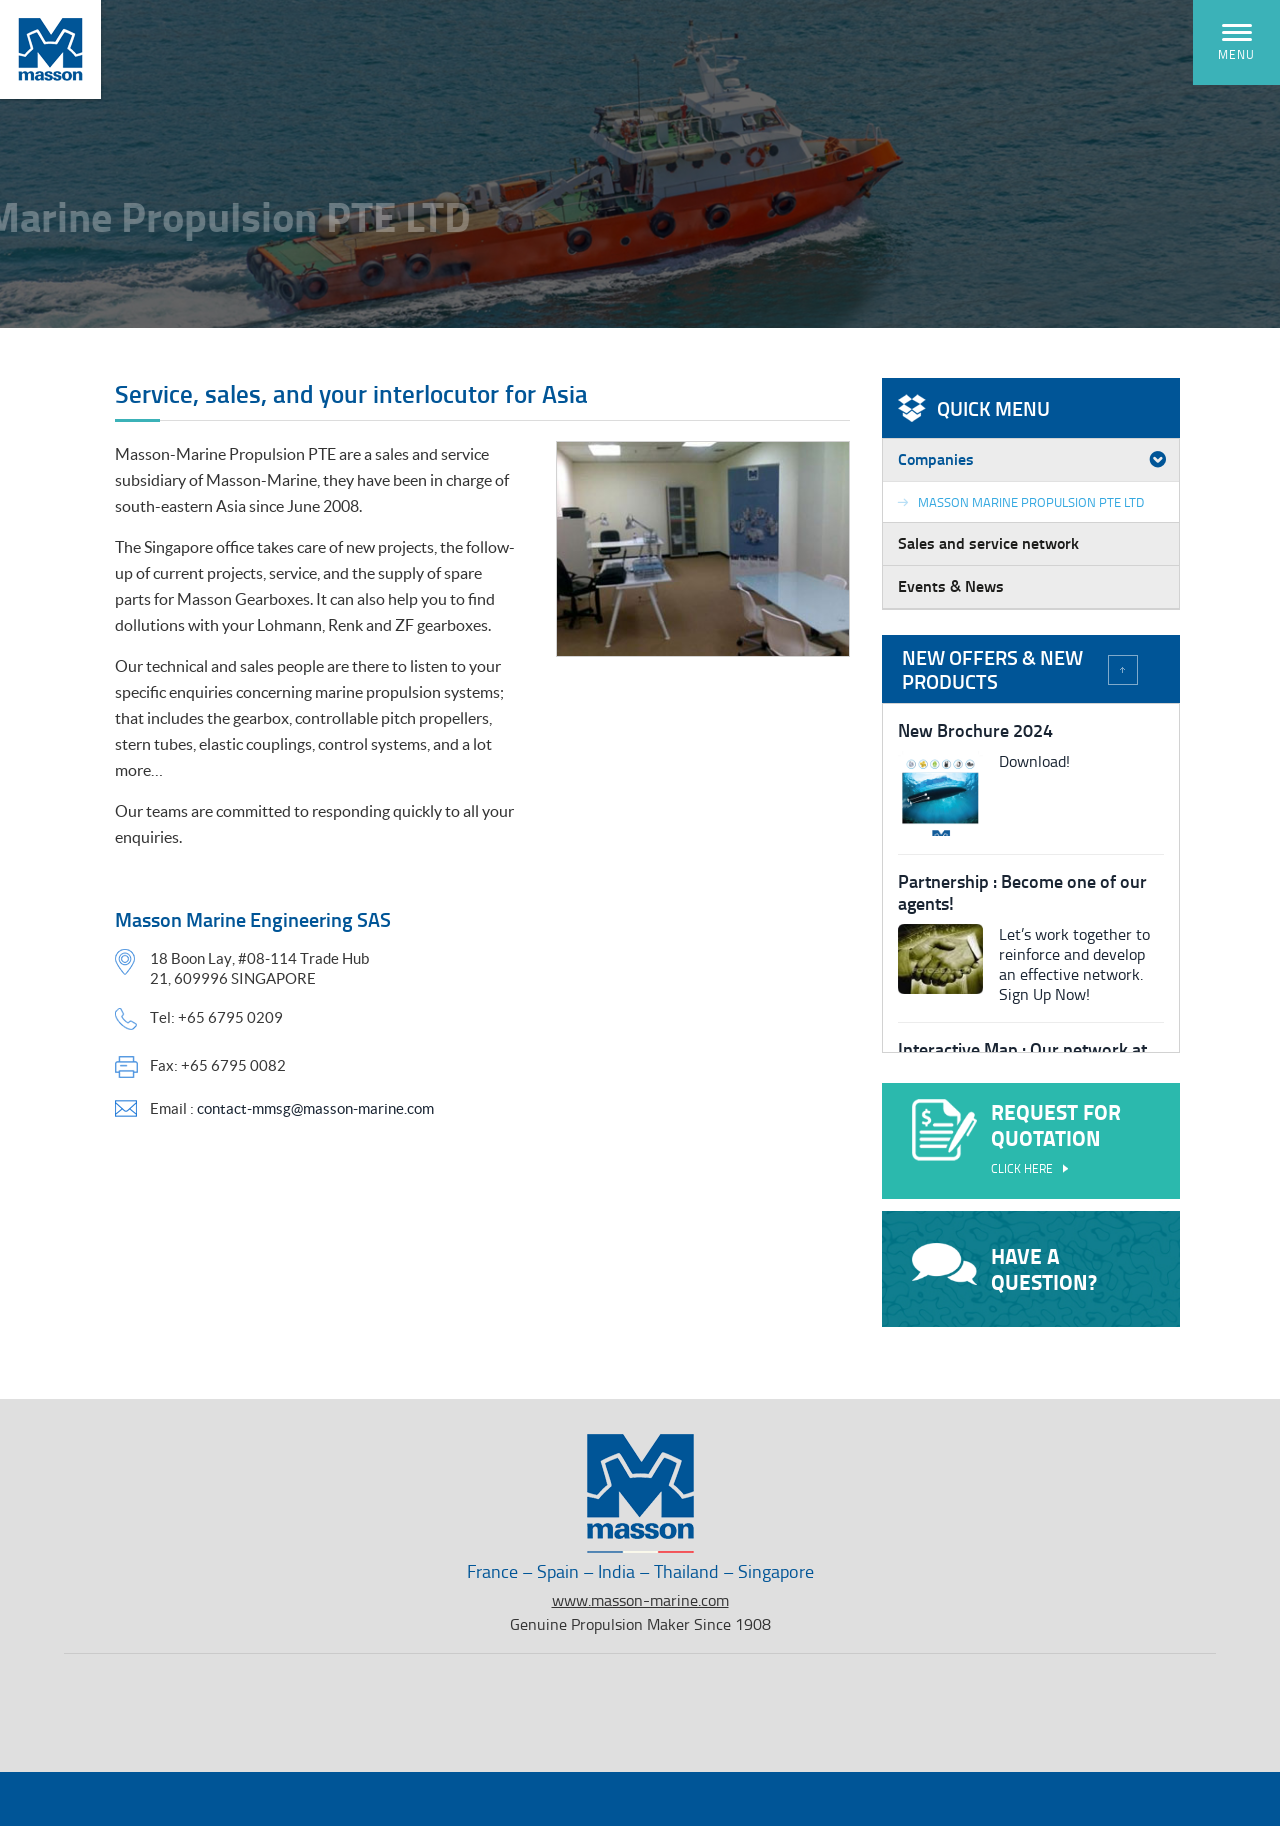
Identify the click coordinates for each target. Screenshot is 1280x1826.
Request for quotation (1031, 1139)
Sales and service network (988, 542)
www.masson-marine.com (640, 1600)
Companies (936, 458)
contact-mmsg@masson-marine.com (315, 1108)
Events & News (951, 585)
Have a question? (1004, 1269)
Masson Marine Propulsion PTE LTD (1031, 502)
